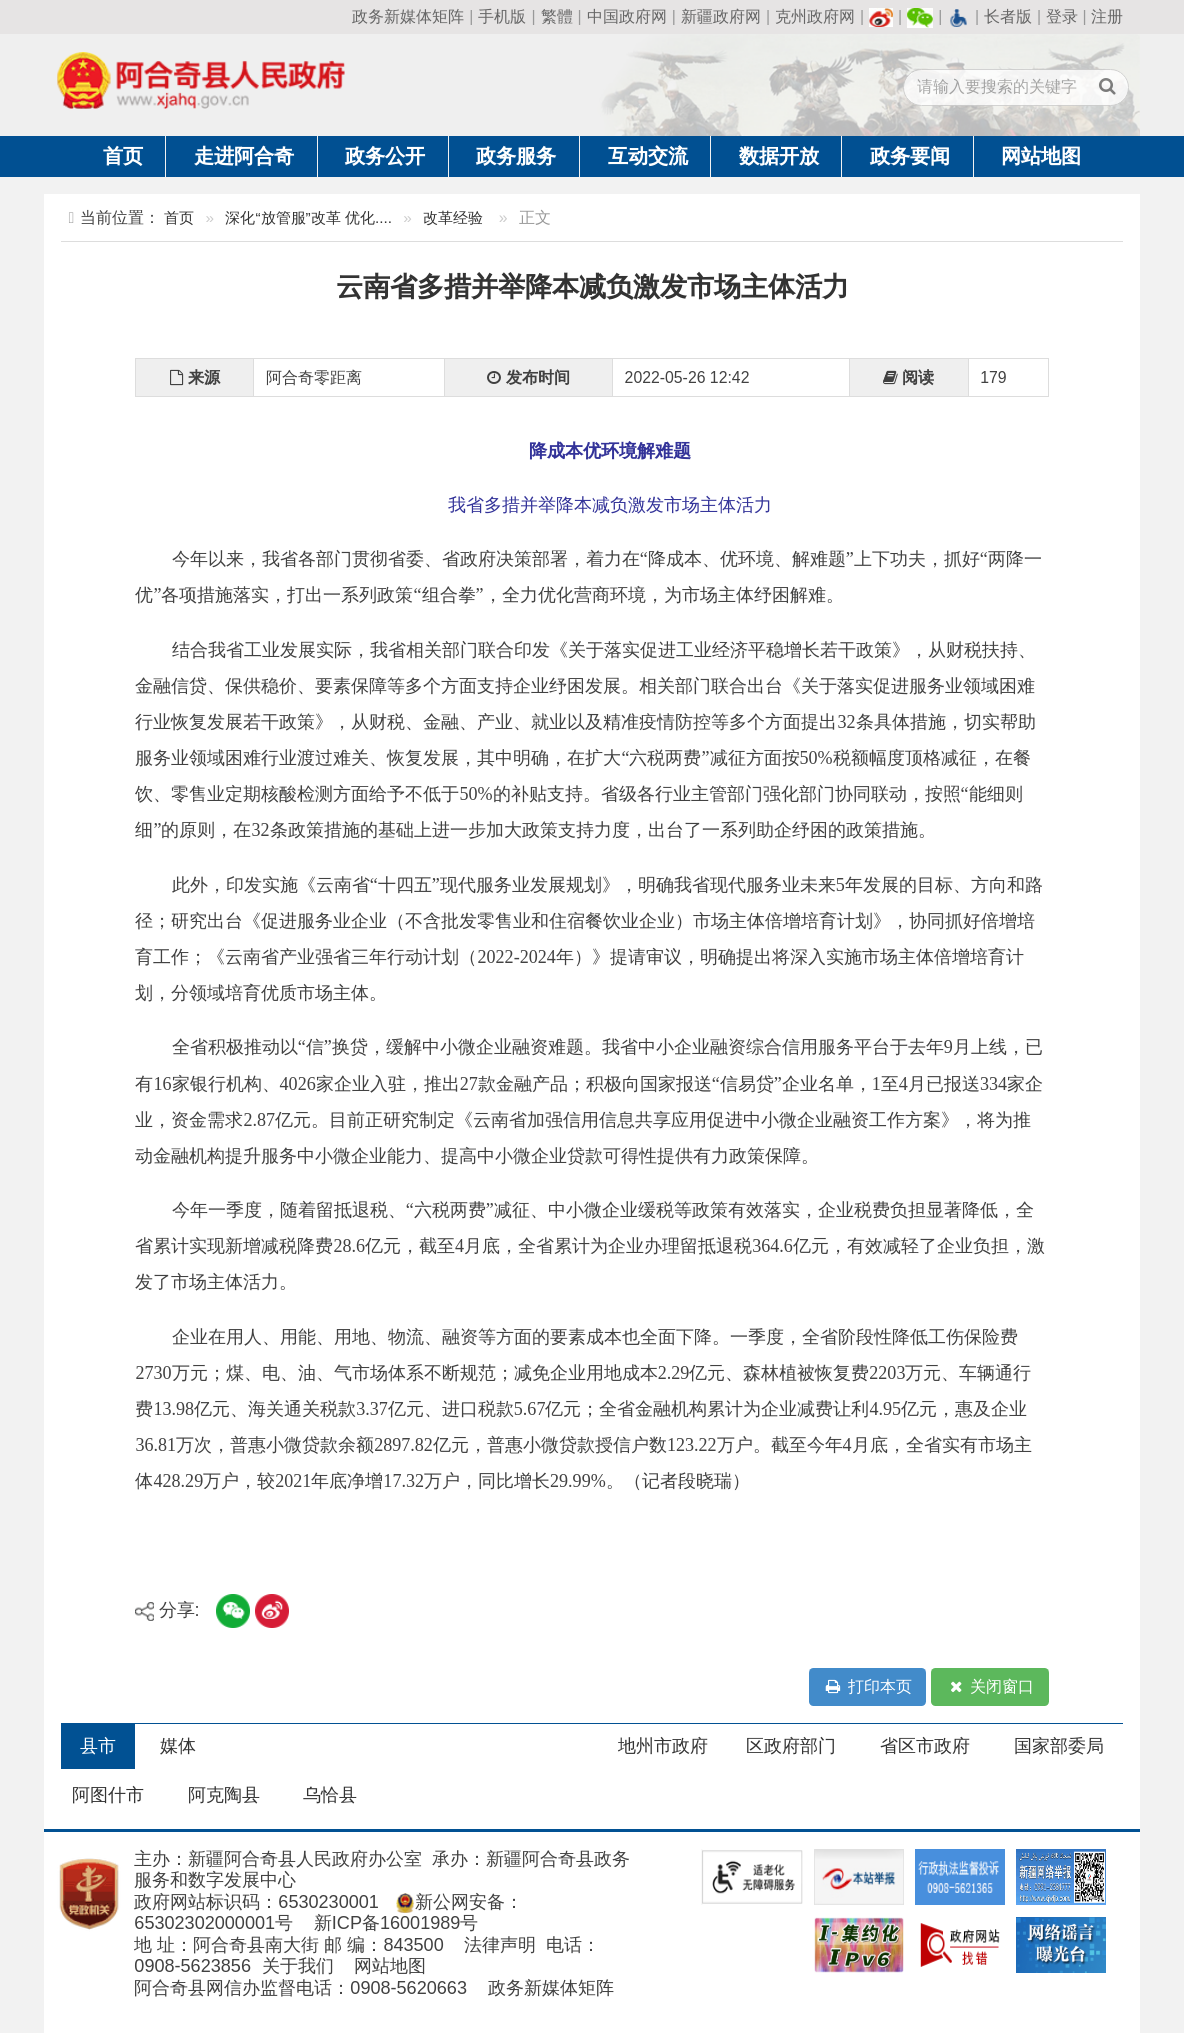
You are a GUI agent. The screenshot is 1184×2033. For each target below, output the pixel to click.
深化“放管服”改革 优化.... (308, 217)
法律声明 (500, 1945)
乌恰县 (330, 1795)
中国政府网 (627, 16)
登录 (1062, 16)
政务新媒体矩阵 (408, 16)
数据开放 (779, 156)
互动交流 (648, 156)
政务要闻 (910, 156)
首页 (123, 156)
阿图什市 (108, 1795)
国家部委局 (1059, 1746)
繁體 (557, 16)
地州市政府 (663, 1746)
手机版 (502, 16)
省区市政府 (925, 1746)
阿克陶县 (224, 1795)
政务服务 (516, 156)
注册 (1107, 16)
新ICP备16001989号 (396, 1923)
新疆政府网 (721, 16)
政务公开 (385, 156)
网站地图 (1041, 156)
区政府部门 (791, 1746)
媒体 (178, 1746)
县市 (98, 1746)
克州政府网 (815, 16)
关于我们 (298, 1966)
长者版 (1008, 16)
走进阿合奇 (244, 156)
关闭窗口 (990, 1687)
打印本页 (868, 1687)
